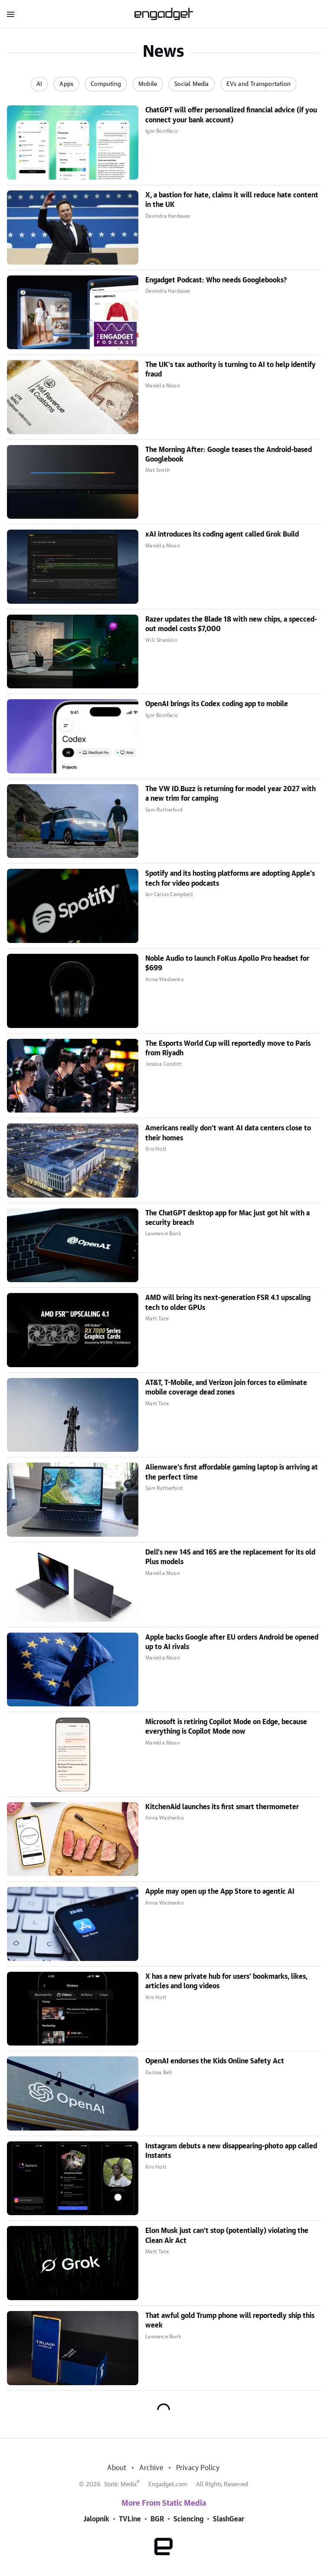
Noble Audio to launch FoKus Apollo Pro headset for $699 (227, 963)
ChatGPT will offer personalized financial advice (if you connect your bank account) (231, 115)
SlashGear (228, 2519)
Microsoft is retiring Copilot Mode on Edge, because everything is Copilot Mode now (226, 1726)
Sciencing (188, 2519)
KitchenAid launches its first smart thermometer (222, 1807)
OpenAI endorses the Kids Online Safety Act (214, 2061)
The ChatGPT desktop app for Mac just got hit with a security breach (227, 1218)
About (116, 2468)
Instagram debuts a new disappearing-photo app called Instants (231, 2151)
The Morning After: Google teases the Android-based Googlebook (228, 454)
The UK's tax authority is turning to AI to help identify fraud (230, 369)
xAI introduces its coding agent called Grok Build (222, 534)
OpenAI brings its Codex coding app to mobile (216, 703)
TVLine (130, 2519)
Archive (151, 2468)
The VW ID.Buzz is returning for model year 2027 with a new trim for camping (230, 794)
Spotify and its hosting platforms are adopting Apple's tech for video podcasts (230, 878)
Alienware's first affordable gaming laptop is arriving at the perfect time (231, 1472)
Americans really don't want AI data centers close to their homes (228, 1133)
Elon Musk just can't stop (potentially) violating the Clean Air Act (226, 2235)
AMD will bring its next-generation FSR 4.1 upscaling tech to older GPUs (228, 1302)
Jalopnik (96, 2519)
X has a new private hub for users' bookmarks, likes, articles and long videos (226, 1981)
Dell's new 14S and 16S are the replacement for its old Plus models (230, 1557)
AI (39, 84)
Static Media (120, 2484)
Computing (106, 84)
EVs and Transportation (258, 84)
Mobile (147, 84)
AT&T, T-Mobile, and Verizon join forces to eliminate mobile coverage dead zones (226, 1387)
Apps (66, 84)
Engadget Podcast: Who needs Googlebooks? (216, 280)
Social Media (191, 84)
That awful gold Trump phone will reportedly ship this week (229, 2320)
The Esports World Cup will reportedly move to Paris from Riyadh (228, 1048)
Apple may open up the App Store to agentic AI (219, 1891)
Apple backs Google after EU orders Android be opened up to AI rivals (231, 1642)
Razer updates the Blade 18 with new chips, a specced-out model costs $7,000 (231, 624)
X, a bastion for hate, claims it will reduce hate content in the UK (231, 200)
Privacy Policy (198, 2468)
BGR (157, 2519)
